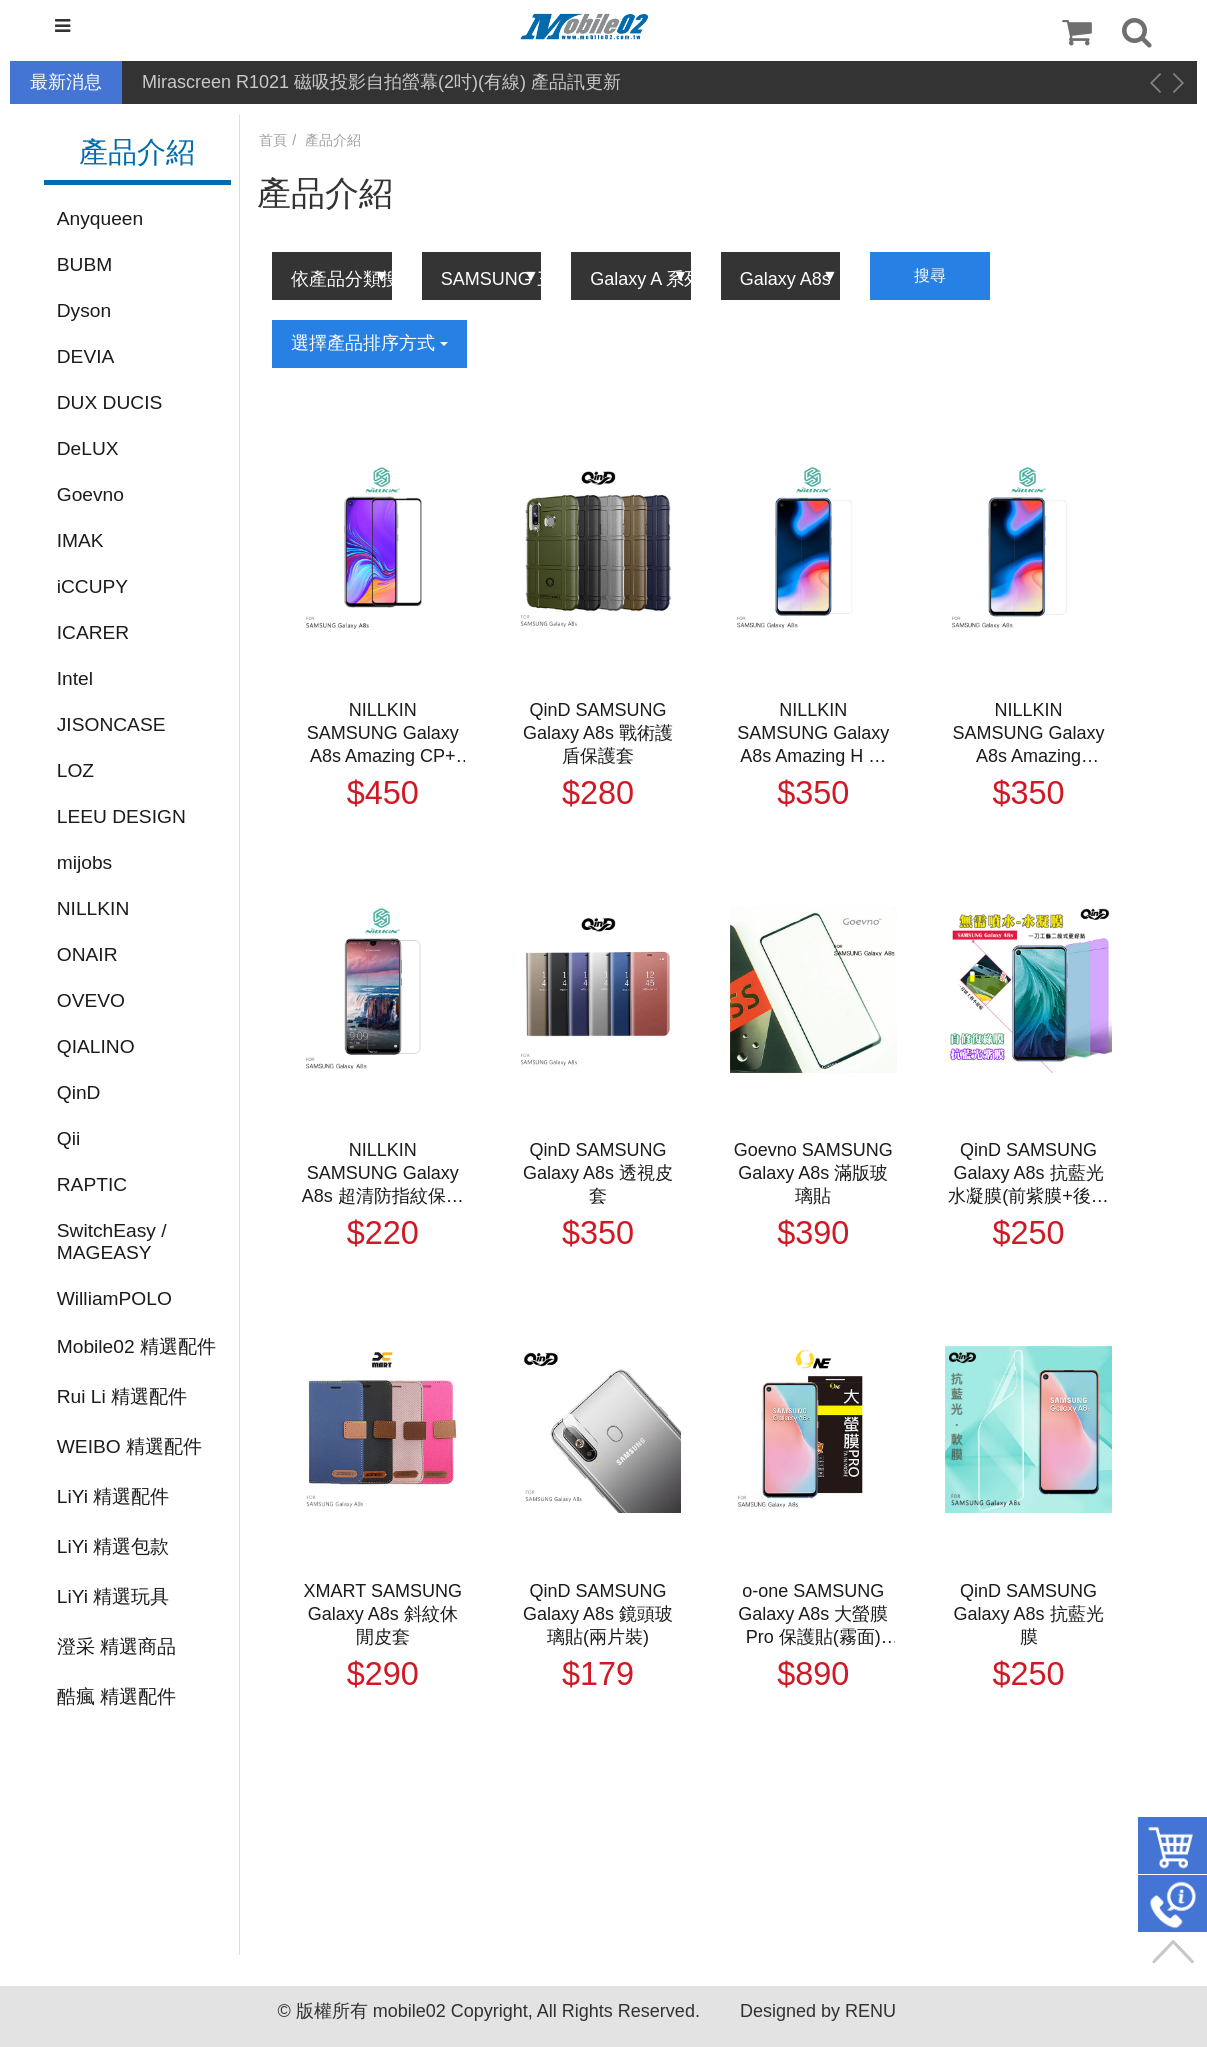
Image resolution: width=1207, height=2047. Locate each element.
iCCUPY (92, 586)
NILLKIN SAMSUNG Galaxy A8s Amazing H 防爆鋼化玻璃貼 (813, 734)
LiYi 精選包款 (113, 1546)
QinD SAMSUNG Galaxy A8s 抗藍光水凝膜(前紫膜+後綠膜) (1028, 1174)
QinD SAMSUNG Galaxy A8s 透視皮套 (598, 1173)
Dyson (84, 310)
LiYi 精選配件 (113, 1496)
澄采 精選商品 (116, 1646)
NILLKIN (93, 908)
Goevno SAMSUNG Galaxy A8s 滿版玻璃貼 (813, 1173)
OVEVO (91, 1000)
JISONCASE (111, 724)
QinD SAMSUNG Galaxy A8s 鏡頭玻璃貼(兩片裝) (598, 1614)
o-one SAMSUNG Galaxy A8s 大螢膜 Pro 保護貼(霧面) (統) (813, 1615)
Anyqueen (100, 218)
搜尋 (930, 275)
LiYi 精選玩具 (113, 1596)
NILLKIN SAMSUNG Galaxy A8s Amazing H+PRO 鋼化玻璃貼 (1029, 734)
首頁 (273, 140)
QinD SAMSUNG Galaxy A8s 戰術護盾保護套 (598, 733)
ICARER (93, 632)
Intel (75, 678)
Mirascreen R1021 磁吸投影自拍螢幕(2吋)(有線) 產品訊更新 (381, 82)
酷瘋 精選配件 (116, 1696)
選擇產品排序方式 (369, 343)
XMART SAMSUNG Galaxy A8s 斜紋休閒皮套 (383, 1614)
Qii (68, 1138)
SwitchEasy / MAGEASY (112, 1241)
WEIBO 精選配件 (129, 1446)
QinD (79, 1092)
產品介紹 (333, 140)
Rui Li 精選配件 (122, 1396)
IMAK (80, 540)
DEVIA (86, 356)
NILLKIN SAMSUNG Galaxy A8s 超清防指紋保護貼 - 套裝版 (383, 1174)
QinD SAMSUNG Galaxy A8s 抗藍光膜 (1029, 1614)
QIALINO (96, 1046)
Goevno (90, 494)
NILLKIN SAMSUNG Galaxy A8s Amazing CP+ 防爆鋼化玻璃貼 (383, 734)
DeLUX (88, 448)
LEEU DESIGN (121, 816)
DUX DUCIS (110, 402)
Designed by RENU (818, 2011)
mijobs (84, 862)
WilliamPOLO (114, 1298)
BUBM (84, 264)
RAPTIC (92, 1184)
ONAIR (87, 954)
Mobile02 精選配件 (136, 1346)
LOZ (75, 770)
